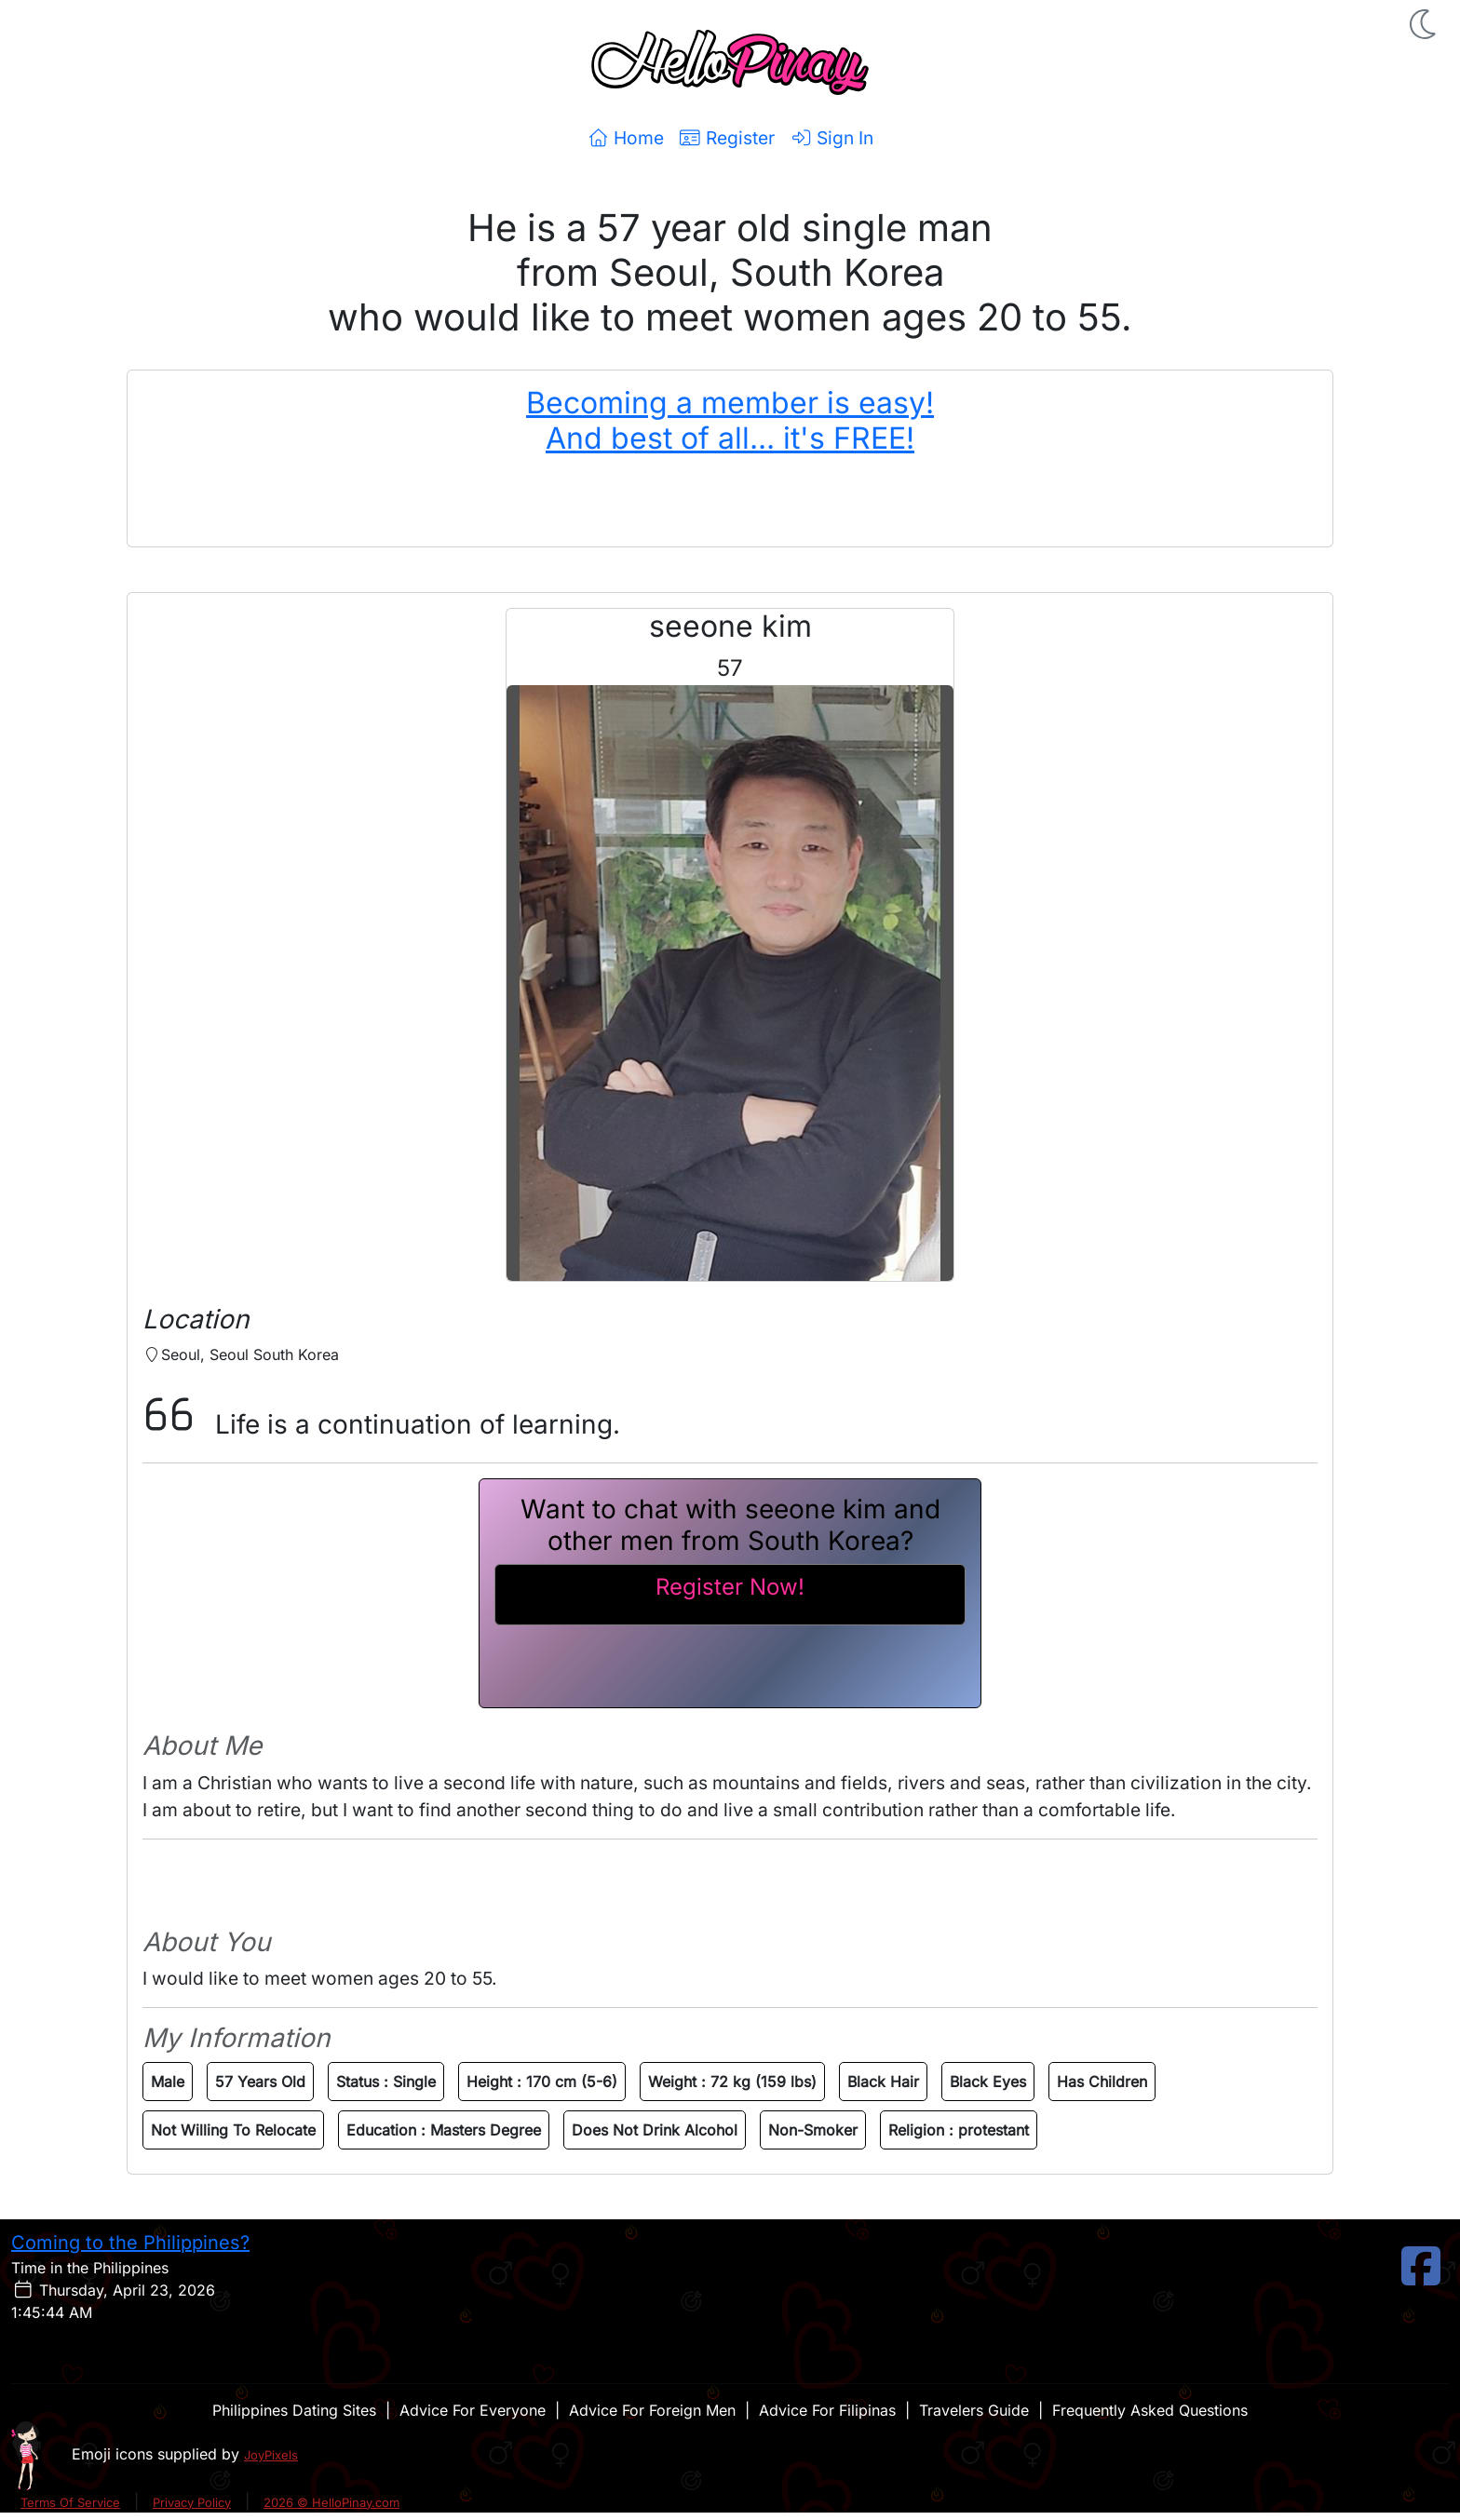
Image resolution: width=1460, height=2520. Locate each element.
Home (625, 138)
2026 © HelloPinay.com (331, 2502)
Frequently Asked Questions (1150, 2410)
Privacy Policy (192, 2502)
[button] (1425, 24)
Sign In (831, 138)
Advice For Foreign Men (652, 2410)
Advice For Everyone (472, 2410)
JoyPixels (271, 2454)
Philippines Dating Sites (294, 2410)
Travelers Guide (974, 2410)
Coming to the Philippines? (130, 2242)
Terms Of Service (70, 2502)
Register (727, 138)
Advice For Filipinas (827, 2410)
